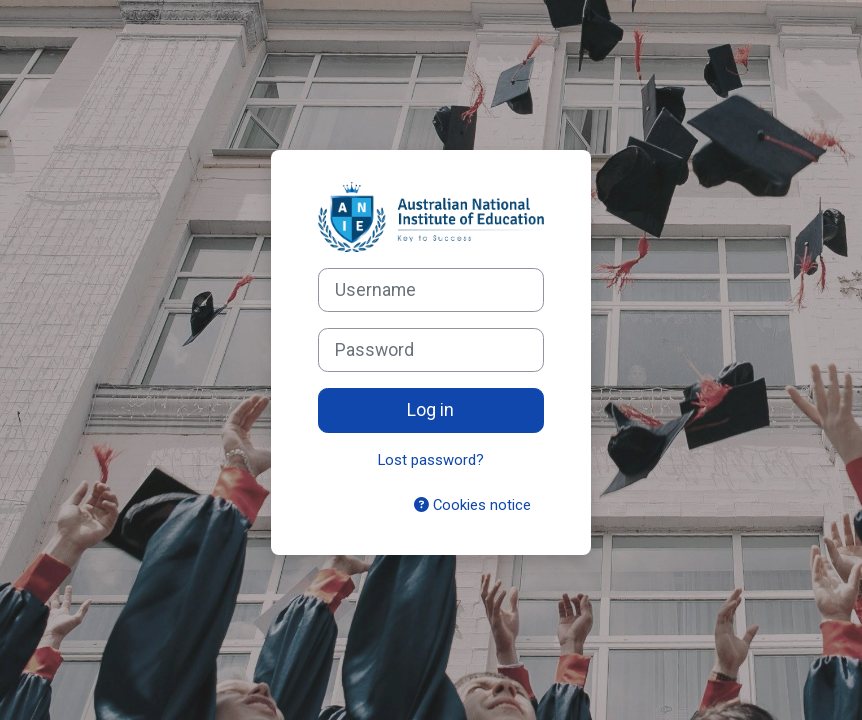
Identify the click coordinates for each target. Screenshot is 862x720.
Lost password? (431, 460)
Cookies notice (472, 505)
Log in (430, 410)
